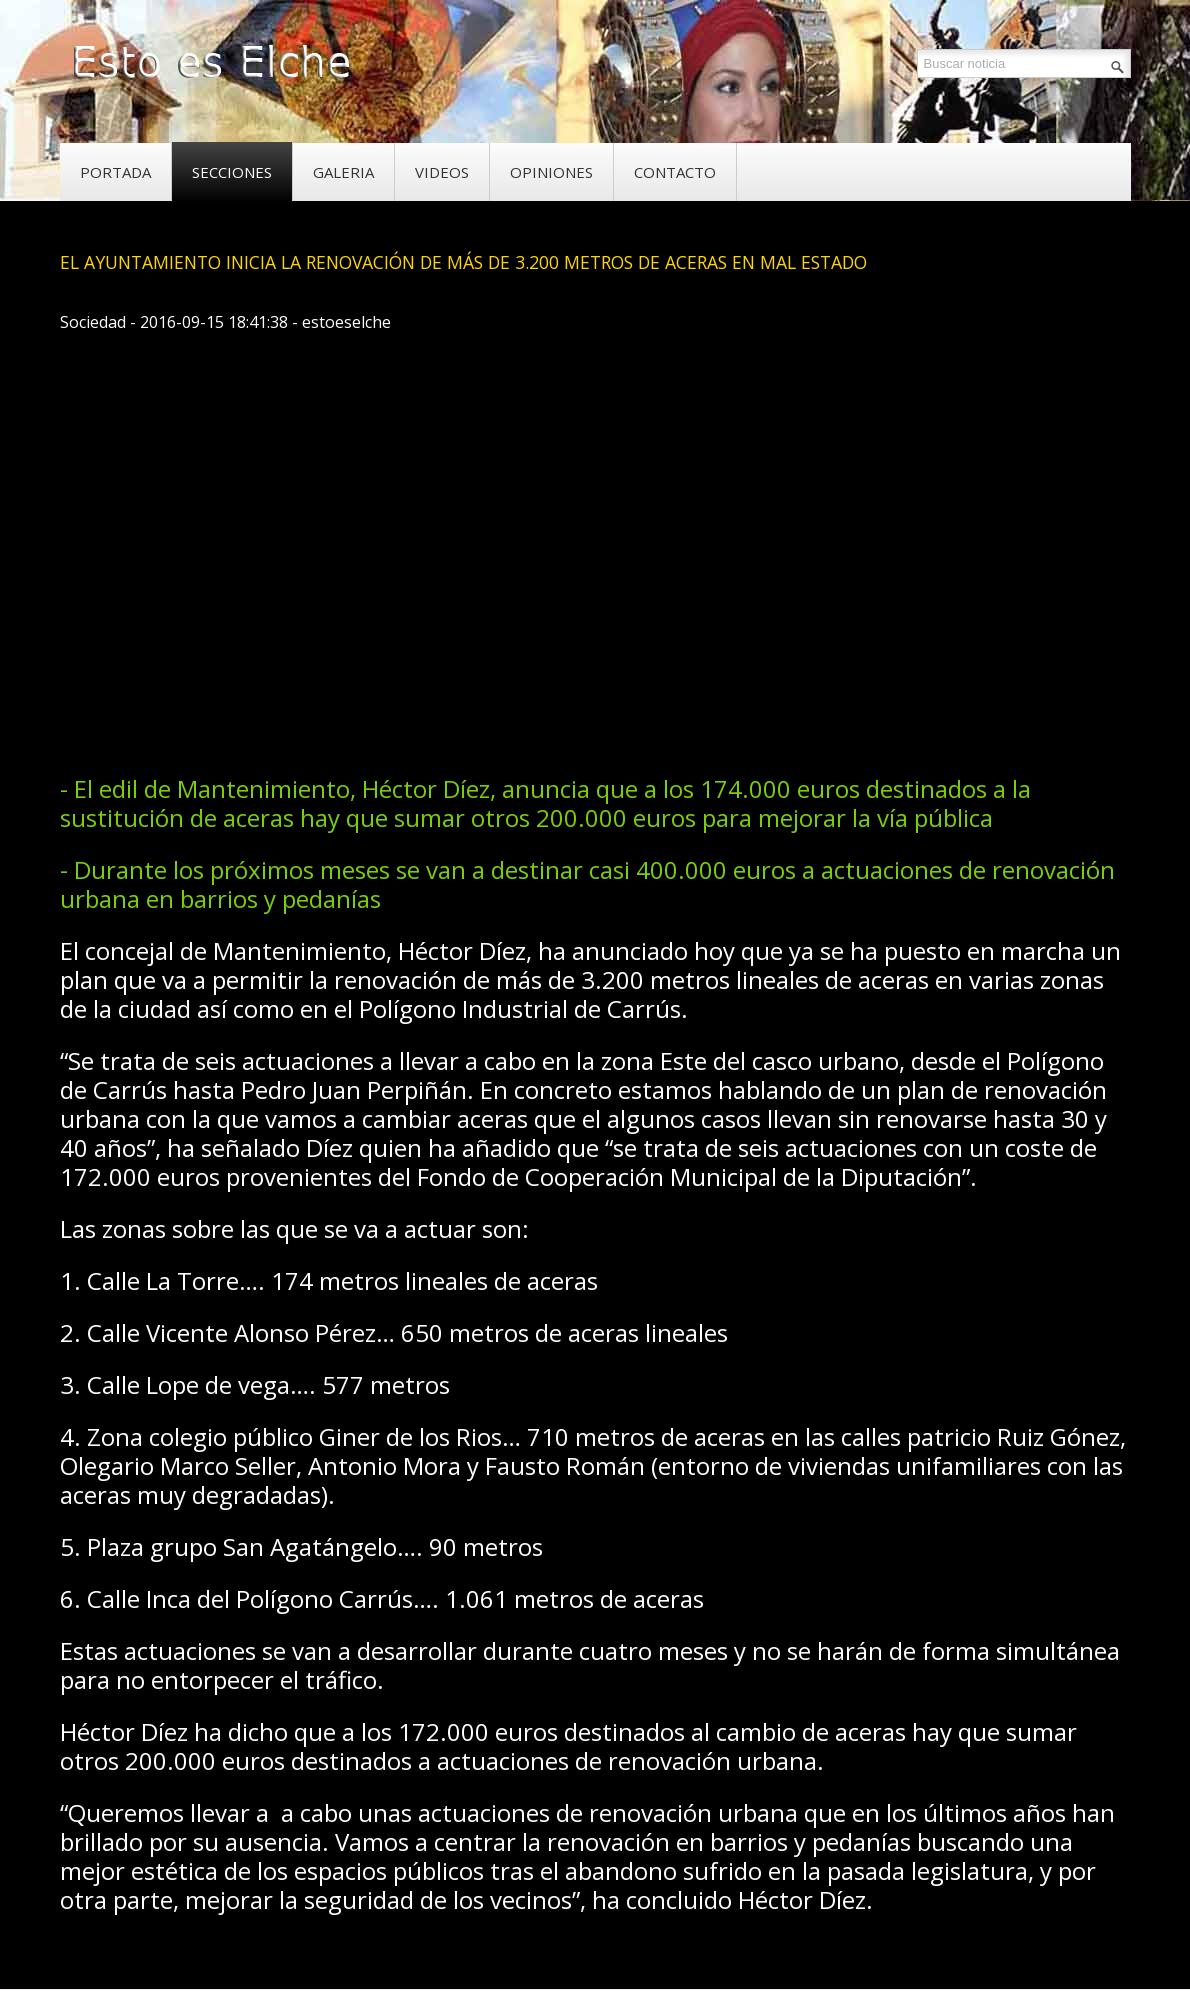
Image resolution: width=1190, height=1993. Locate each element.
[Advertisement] (424, 694)
